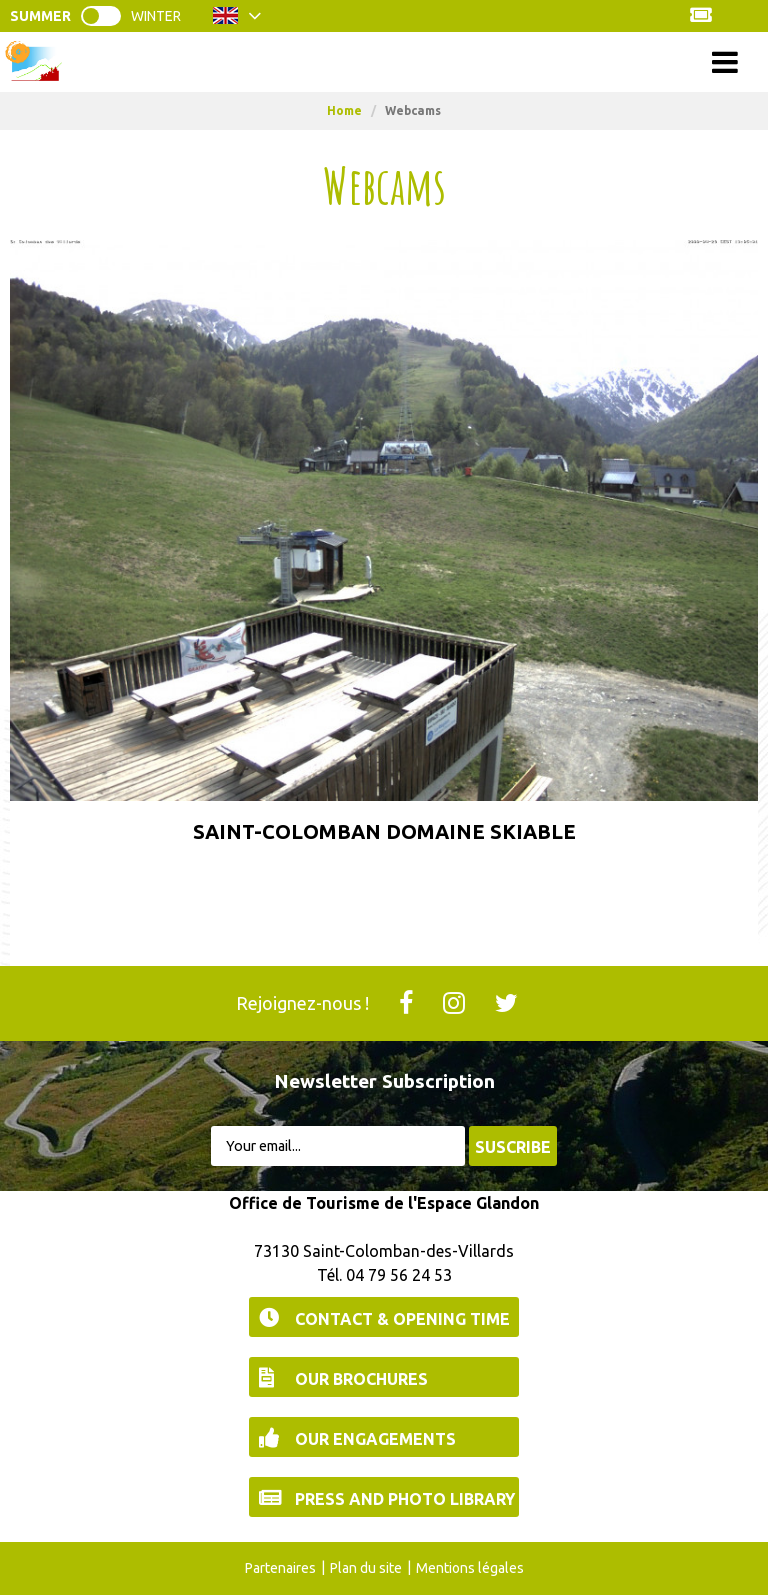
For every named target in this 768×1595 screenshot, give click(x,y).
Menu (384, 61)
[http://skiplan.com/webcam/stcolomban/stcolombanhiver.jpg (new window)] (384, 519)
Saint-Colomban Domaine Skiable (384, 831)
